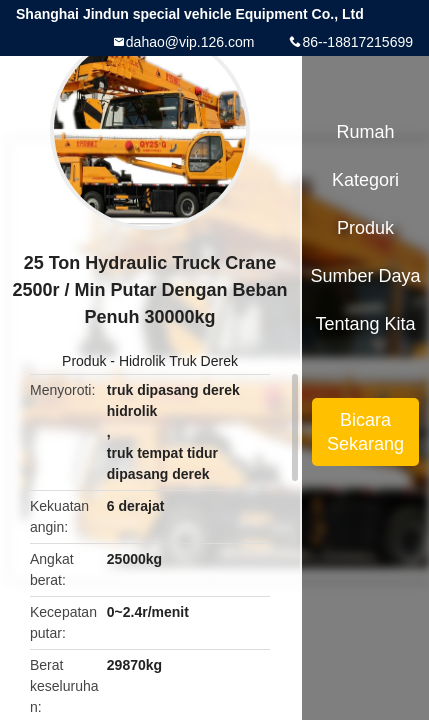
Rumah (366, 132)
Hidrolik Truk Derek (178, 361)
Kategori (365, 180)
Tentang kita (365, 324)
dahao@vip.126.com (190, 42)
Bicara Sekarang (365, 432)
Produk (84, 361)
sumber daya (366, 276)
